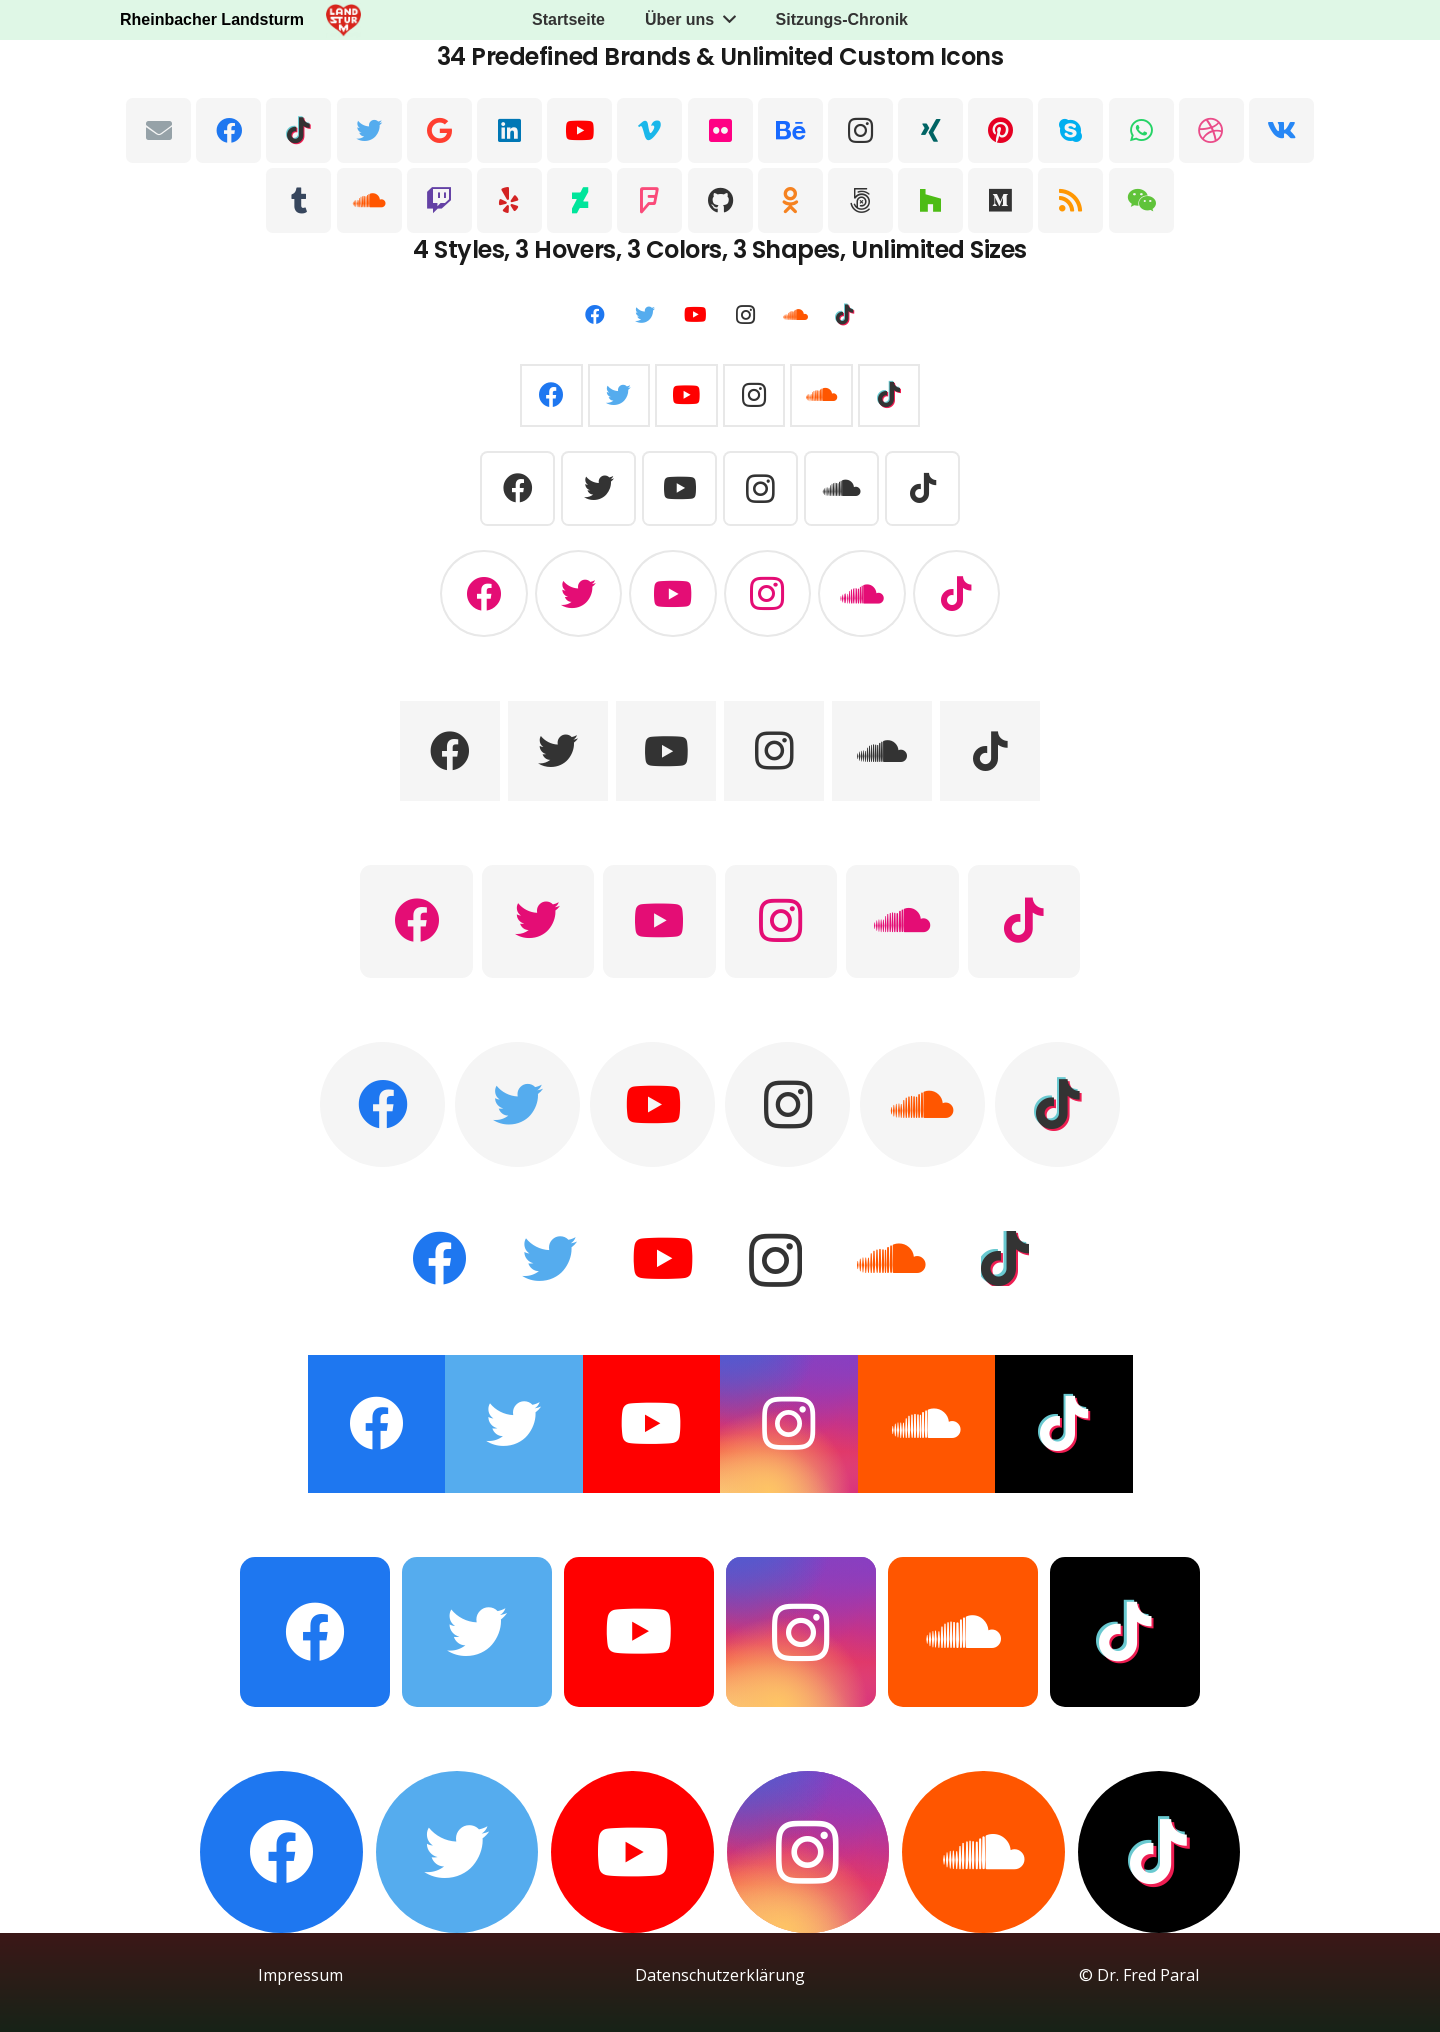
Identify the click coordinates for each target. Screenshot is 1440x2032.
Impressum (300, 1975)
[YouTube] (579, 130)
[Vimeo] (649, 130)
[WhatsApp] (1141, 130)
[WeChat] (1141, 200)
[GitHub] (720, 200)
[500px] (860, 200)
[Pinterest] (1000, 130)
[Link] (343, 20)
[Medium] (1000, 200)
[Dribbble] (1211, 130)
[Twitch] (439, 200)
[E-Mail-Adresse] (158, 130)
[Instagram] (860, 130)
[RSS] (1070, 200)
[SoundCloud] (369, 200)
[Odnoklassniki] (790, 200)
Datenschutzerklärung (720, 1975)
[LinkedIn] (509, 130)
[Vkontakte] (1281, 130)
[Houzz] (930, 200)
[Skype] (1070, 130)
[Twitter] (369, 130)
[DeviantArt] (579, 200)
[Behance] (790, 130)
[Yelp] (509, 200)
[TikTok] (298, 130)
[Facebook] (228, 130)
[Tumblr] (298, 200)
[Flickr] (720, 130)
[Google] (439, 130)
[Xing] (930, 130)
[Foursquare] (649, 200)
